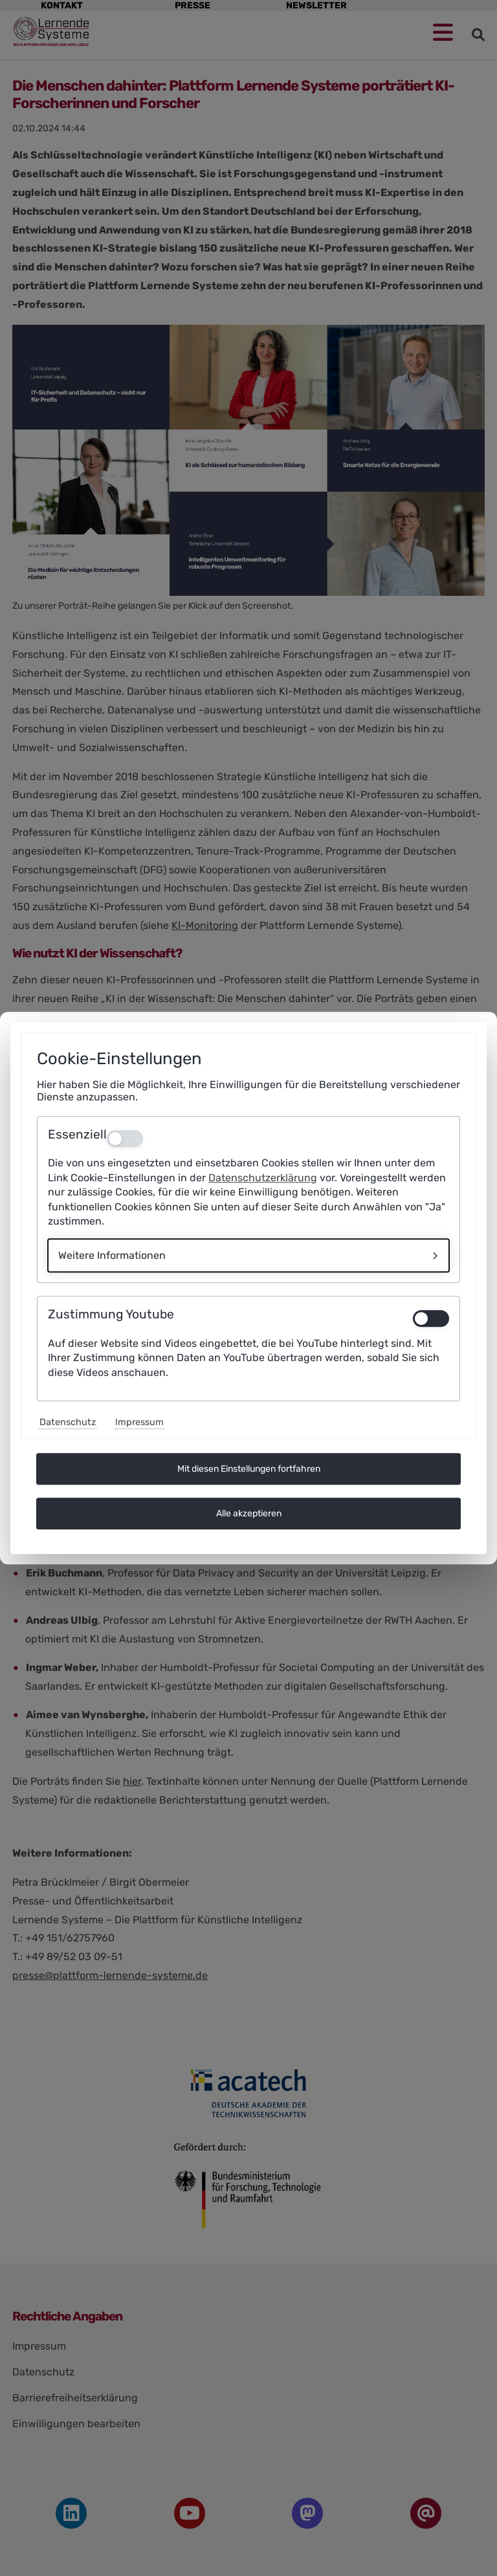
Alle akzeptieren (249, 1513)
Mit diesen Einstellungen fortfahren (248, 1468)
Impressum (139, 1422)
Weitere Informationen (112, 1256)
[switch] (431, 1318)
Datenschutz (67, 1422)
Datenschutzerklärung (262, 1178)
